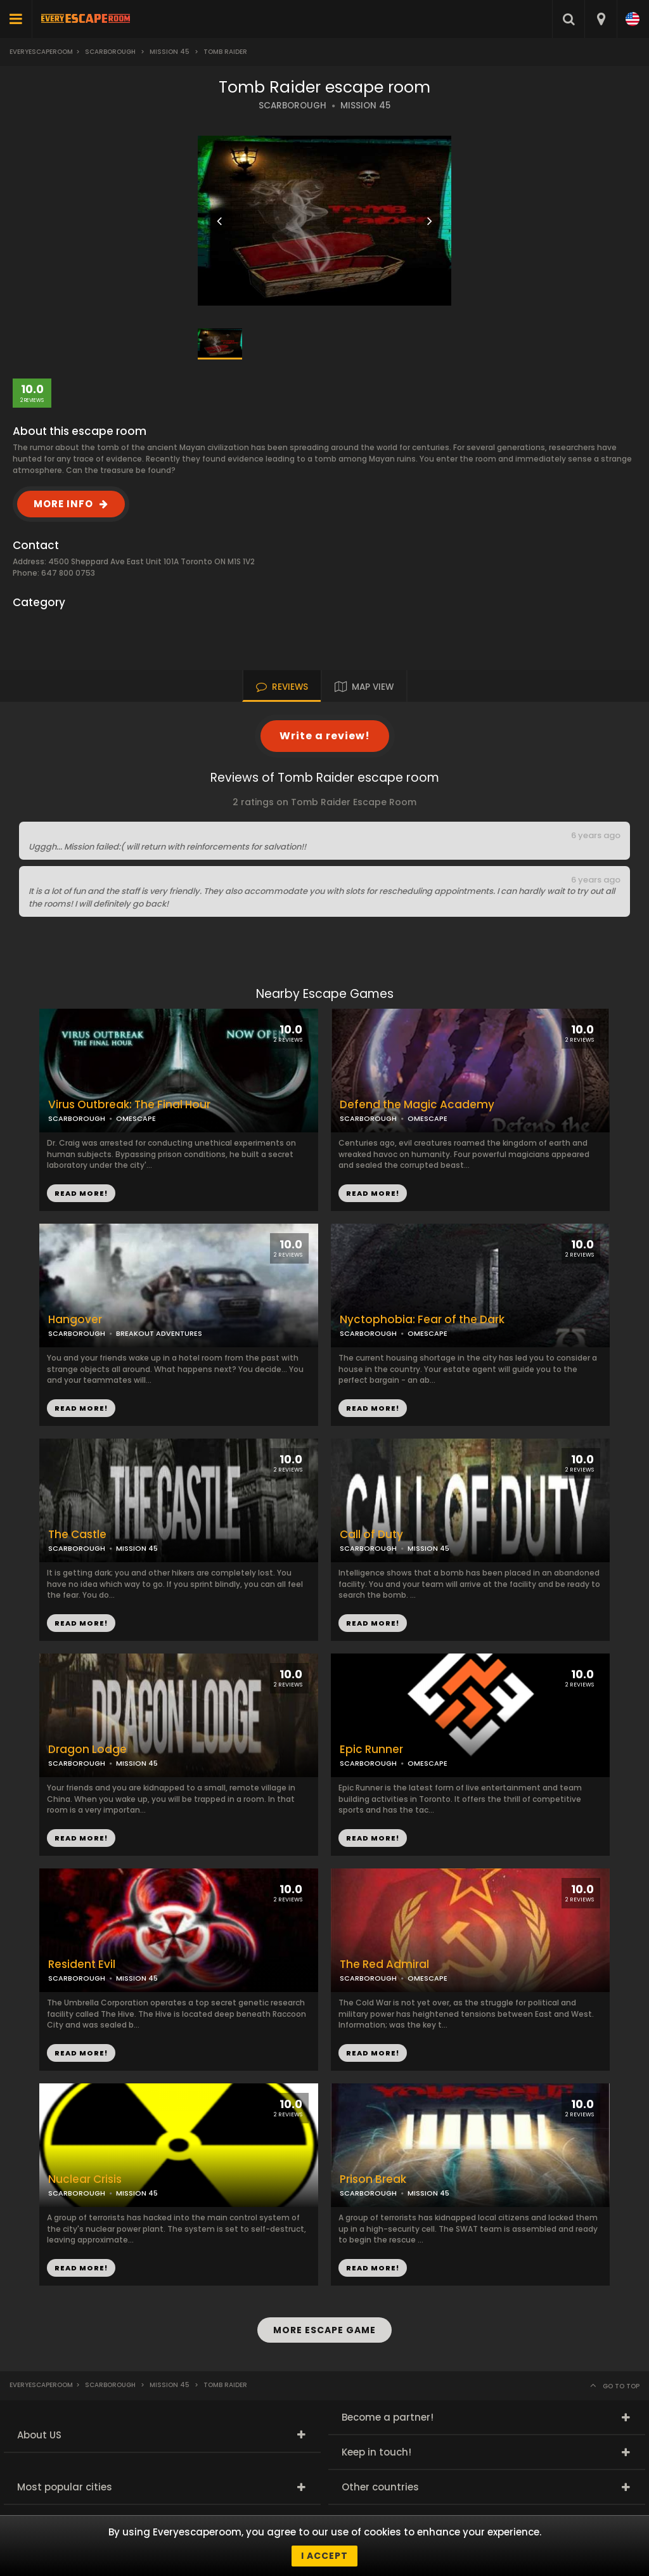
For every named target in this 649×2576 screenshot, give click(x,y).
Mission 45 (170, 51)
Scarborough (110, 51)
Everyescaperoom (41, 51)
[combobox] (600, 19)
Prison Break (373, 2179)
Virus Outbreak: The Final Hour (129, 1104)
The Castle (77, 1534)
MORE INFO (63, 503)
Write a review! (325, 735)
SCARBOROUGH (292, 106)
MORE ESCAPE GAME (324, 2330)
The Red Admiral (384, 1964)
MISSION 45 (365, 106)
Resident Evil (81, 1964)
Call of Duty (371, 1534)
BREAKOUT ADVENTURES (159, 1333)
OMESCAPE (427, 1118)
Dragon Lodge (87, 1749)
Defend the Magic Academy (417, 1104)
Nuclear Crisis (85, 2179)
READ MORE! (372, 1193)
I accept (324, 2555)
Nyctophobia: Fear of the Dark (422, 1319)
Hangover (75, 1319)
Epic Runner (371, 1749)
